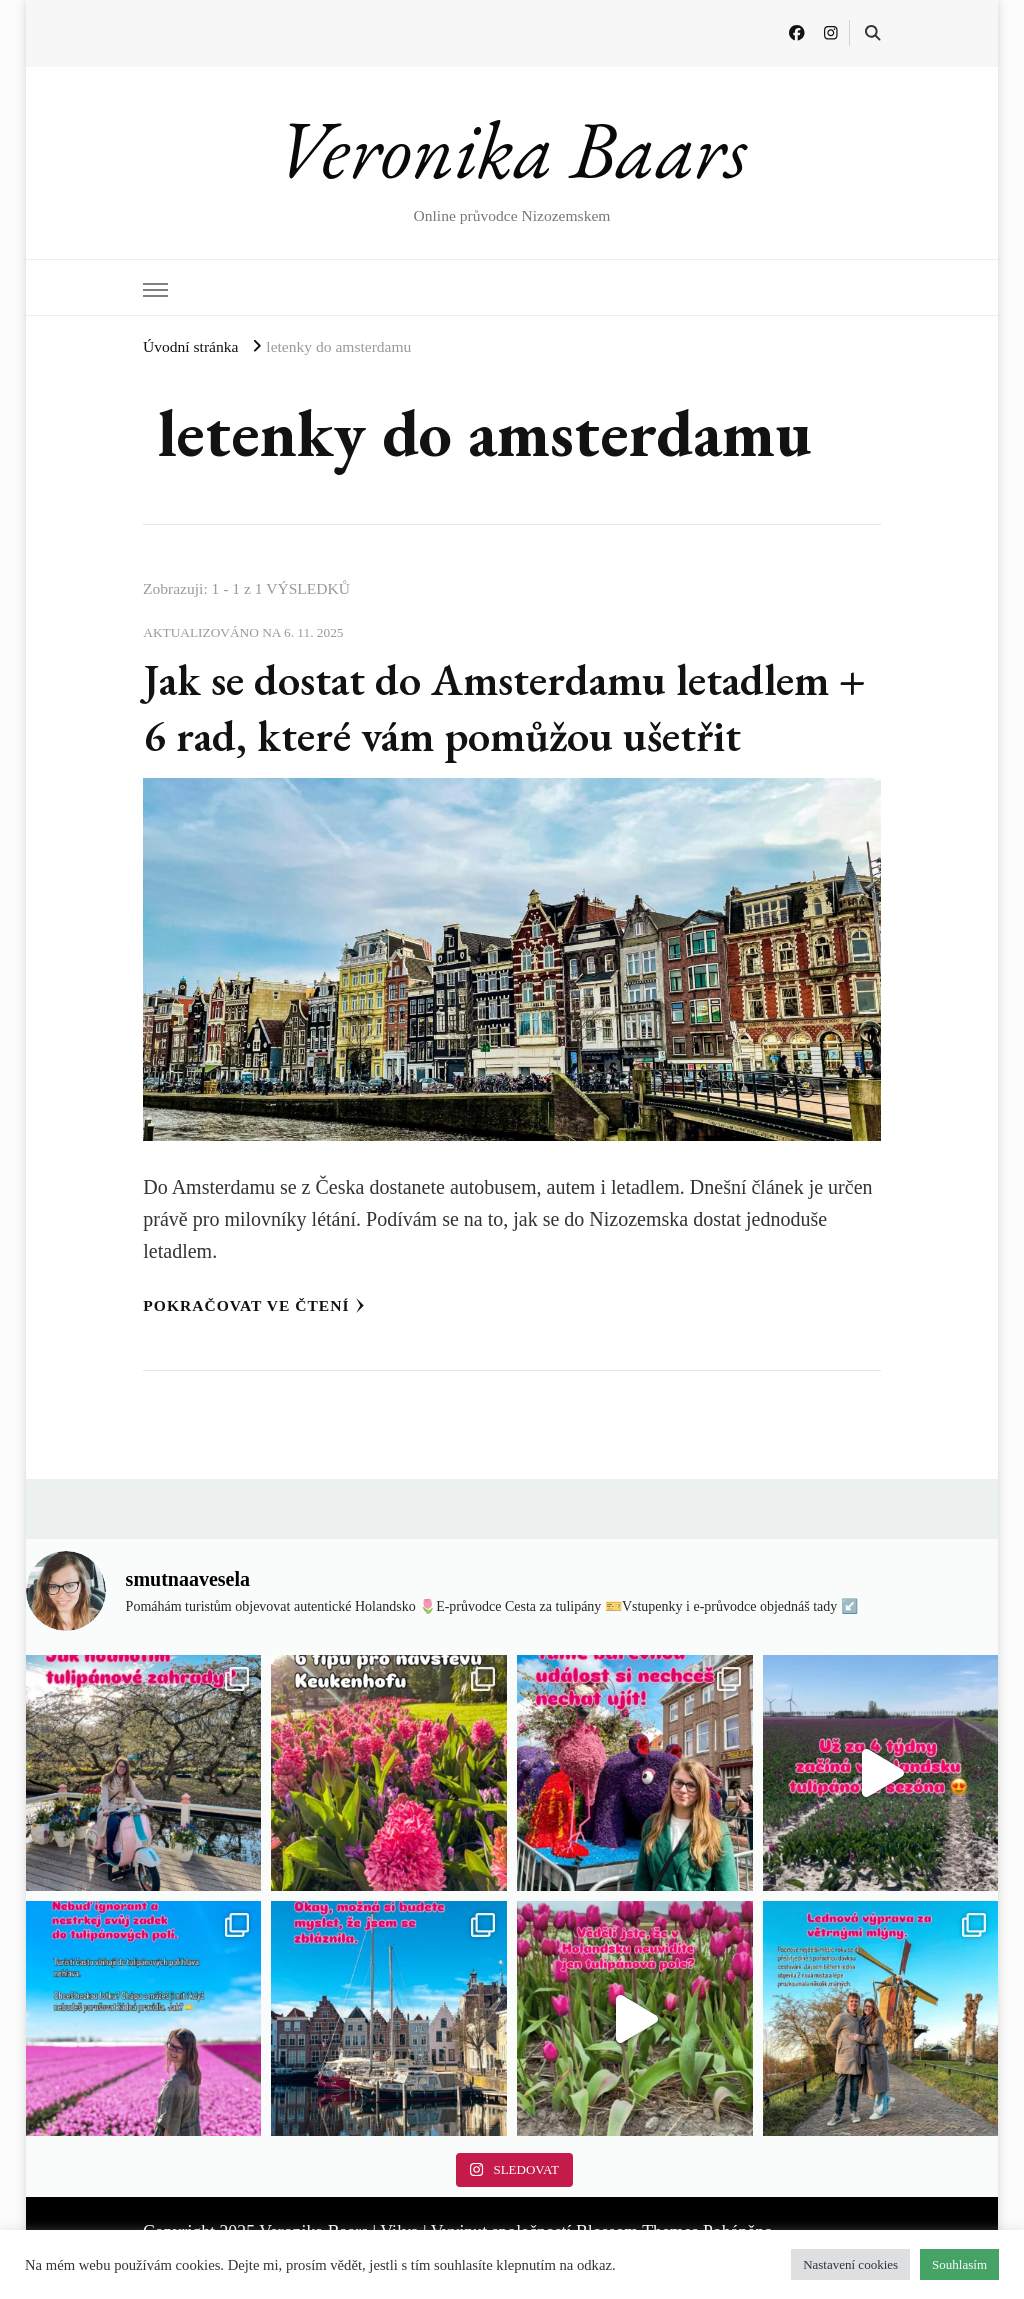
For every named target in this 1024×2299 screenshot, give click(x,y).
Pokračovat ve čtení (253, 1305)
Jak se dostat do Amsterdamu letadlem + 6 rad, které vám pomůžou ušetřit (506, 707)
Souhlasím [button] (959, 2264)
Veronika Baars (511, 149)
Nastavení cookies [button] (850, 2264)
